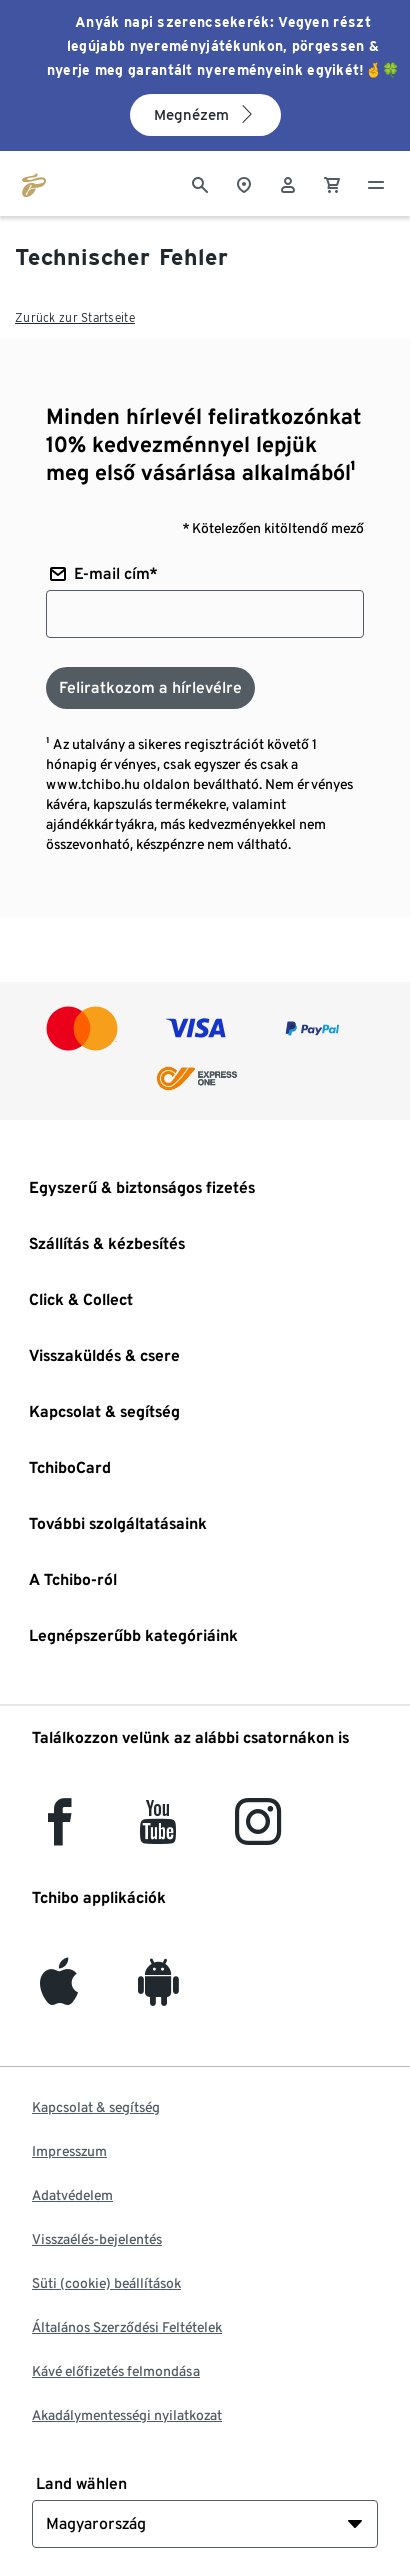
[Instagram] (258, 1833)
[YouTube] (159, 1833)
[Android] (158, 1993)
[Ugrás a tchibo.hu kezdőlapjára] (34, 183)
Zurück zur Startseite (75, 317)
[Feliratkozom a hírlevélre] (150, 688)
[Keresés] (200, 183)
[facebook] (59, 1833)
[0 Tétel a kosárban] (332, 183)
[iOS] (59, 1993)
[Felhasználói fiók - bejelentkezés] (288, 183)
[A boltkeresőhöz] (244, 183)
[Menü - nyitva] (376, 183)
